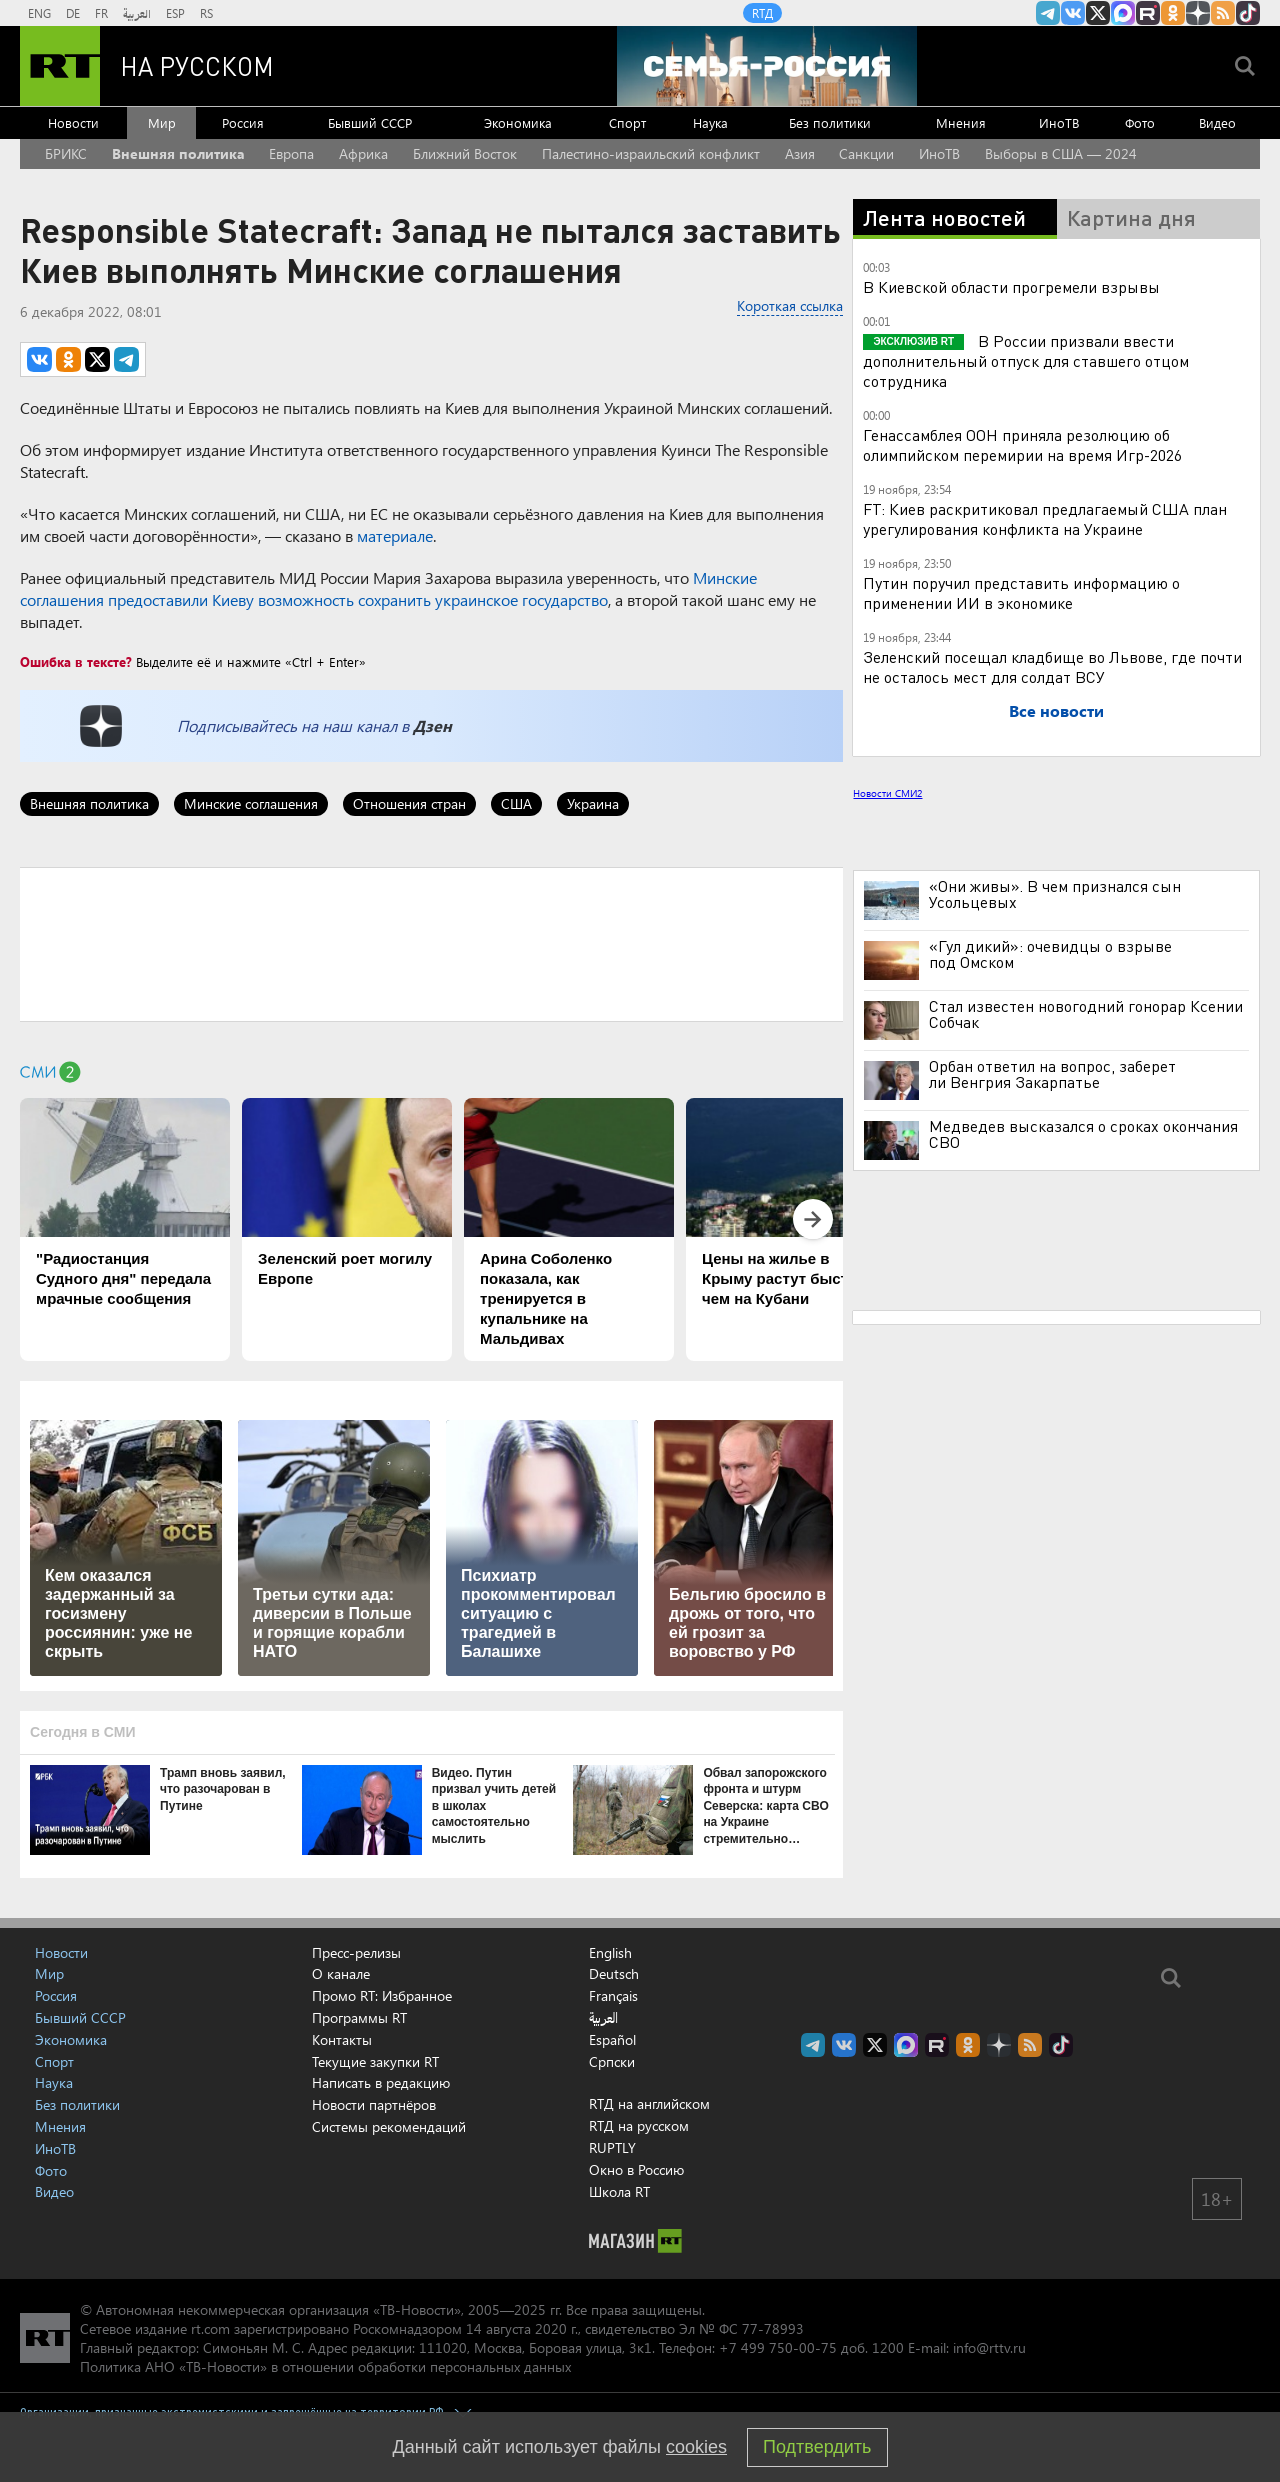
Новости (73, 122)
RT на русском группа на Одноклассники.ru (1173, 13)
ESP (175, 13)
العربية (137, 13)
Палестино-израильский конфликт (651, 153)
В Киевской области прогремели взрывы (1011, 286)
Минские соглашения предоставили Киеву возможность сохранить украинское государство (388, 588)
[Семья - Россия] (767, 66)
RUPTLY (612, 2147)
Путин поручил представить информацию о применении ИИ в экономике (1021, 592)
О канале (341, 1973)
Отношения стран (409, 803)
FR (101, 13)
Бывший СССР (370, 122)
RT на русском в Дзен (1198, 13)
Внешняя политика (178, 153)
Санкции (866, 153)
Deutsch (614, 1974)
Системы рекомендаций (389, 2126)
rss (1223, 13)
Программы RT (359, 2017)
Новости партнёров (374, 2104)
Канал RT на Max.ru (1123, 13)
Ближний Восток (465, 153)
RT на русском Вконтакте (1073, 13)
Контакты (342, 2039)
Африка (363, 153)
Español (612, 2040)
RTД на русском (639, 2125)
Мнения (961, 122)
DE (73, 13)
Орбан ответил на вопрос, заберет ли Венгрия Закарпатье (1052, 1074)
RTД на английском (649, 2103)
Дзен (432, 725)
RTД (762, 13)
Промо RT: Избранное (382, 1995)
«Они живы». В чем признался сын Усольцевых (1055, 894)
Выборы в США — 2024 (1061, 153)
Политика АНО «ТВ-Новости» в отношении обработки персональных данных (325, 2366)
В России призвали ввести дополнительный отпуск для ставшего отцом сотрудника (1026, 360)
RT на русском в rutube (1148, 13)
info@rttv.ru (989, 2347)
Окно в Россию (636, 2169)
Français (613, 1996)
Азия (800, 153)
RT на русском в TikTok (1248, 13)
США (516, 803)
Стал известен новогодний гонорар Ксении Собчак (1086, 1014)
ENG (39, 13)
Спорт (627, 122)
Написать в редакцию (381, 2082)
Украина (593, 803)
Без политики (830, 122)
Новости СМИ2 (887, 793)
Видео (1217, 122)
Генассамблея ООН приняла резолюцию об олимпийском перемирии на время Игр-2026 (1022, 444)
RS (206, 13)
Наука (710, 122)
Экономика (518, 122)
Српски (612, 2062)
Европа (291, 153)
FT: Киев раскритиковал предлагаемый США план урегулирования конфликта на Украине (1045, 518)
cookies (696, 2447)
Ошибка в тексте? (76, 661)
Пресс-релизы (356, 1952)
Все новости (1056, 710)
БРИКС (66, 153)
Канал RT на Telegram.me (1048, 13)
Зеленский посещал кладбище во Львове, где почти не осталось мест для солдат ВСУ (1052, 666)
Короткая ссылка (790, 305)
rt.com (210, 2328)
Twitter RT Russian (1098, 13)
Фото (1140, 122)
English (610, 1953)
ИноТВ (1059, 122)
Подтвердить (817, 2447)
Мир (162, 122)
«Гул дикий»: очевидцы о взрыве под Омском (1050, 954)
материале (395, 535)
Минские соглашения (251, 803)
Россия (243, 122)
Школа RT (619, 2191)
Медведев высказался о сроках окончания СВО (1083, 1134)
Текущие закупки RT (375, 2061)
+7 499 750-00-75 (778, 2347)
